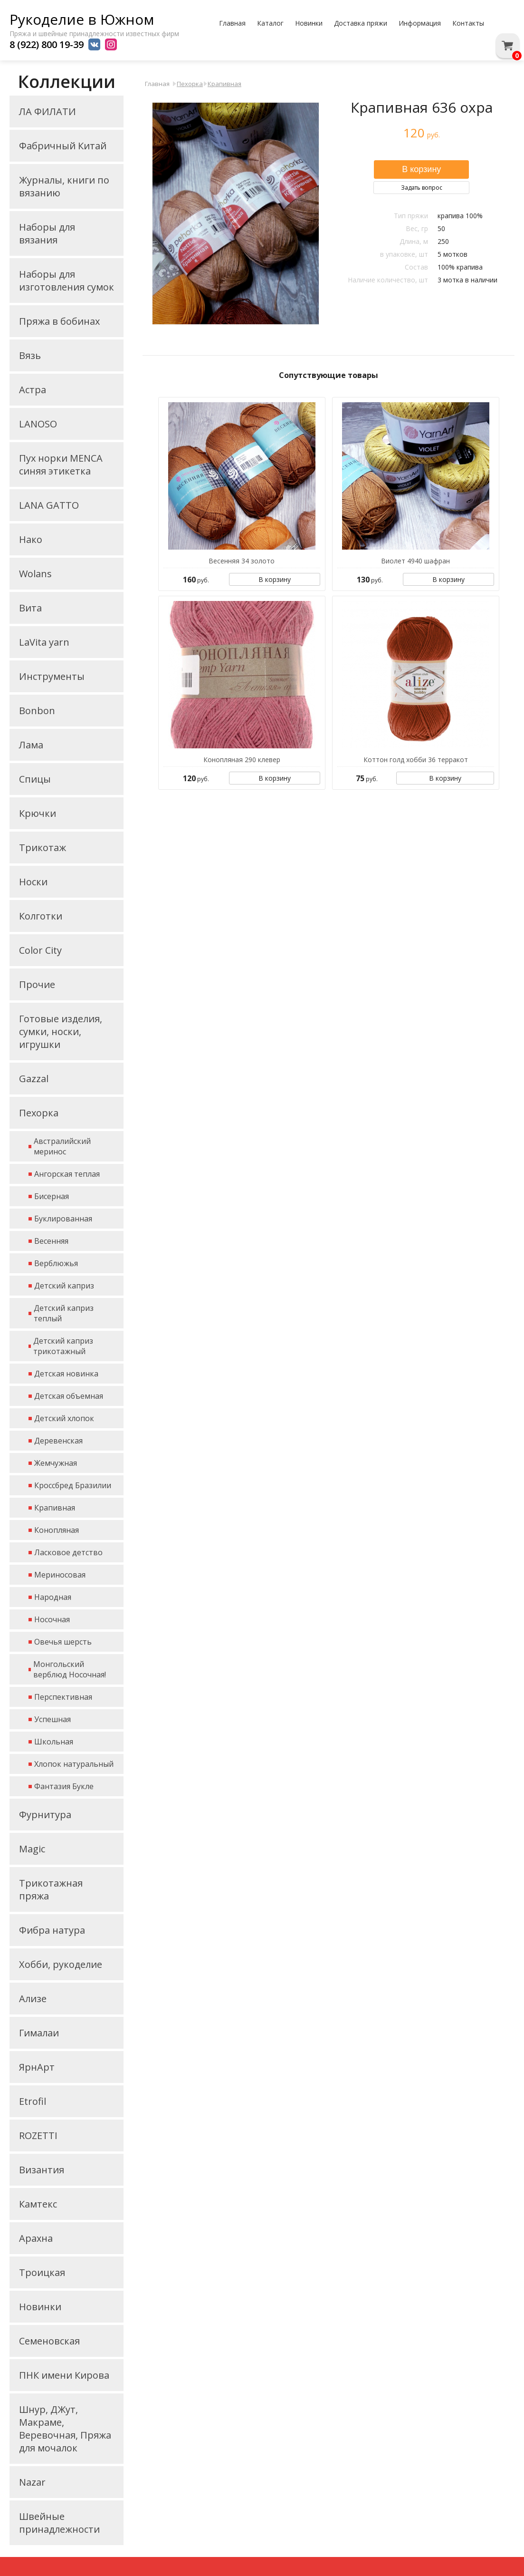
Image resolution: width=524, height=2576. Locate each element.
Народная (52, 1597)
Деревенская (58, 1440)
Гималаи (39, 2032)
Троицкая (42, 2272)
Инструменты (52, 676)
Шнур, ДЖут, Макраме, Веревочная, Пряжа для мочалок (65, 2428)
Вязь (30, 355)
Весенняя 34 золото (242, 560)
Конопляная (56, 1530)
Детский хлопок (64, 1418)
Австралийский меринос (62, 1146)
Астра (32, 389)
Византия (41, 2169)
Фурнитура (45, 1814)
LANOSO (38, 423)
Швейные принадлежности (59, 2523)
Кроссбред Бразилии (72, 1485)
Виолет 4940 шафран (415, 560)
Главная (232, 23)
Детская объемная (68, 1396)
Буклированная (63, 1218)
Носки (33, 881)
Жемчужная (55, 1463)
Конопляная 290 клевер (241, 759)
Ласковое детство (68, 1552)
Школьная (53, 1741)
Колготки (40, 916)
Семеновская (49, 2340)
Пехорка (38, 1112)
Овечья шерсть (63, 1642)
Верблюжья (56, 1263)
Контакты (468, 23)
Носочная (52, 1619)
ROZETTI (38, 2135)
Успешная (52, 1719)
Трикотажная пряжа (51, 1889)
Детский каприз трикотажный (63, 1346)
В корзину (274, 579)
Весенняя (51, 1241)
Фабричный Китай (62, 145)
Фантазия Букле (64, 1786)
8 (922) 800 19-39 (47, 44)
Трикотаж (42, 847)
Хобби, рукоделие (60, 1964)
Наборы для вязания (47, 233)
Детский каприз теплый (64, 1313)
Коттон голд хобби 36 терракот (415, 759)
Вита (30, 607)
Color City (40, 950)
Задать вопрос (421, 188)
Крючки (37, 813)
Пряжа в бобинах (59, 321)
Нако (30, 539)
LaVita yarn (44, 642)
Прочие (37, 984)
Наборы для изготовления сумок (66, 280)
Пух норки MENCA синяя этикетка (61, 464)
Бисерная (51, 1196)
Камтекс (38, 2204)
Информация (420, 23)
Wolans (35, 573)
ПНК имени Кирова (64, 2375)
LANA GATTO (49, 505)
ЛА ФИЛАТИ (47, 111)
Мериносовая (60, 1574)
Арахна (36, 2238)
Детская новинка (66, 1373)
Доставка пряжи (360, 23)
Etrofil (32, 2101)
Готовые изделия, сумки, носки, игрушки (60, 1031)
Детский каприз (64, 1285)
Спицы (35, 779)
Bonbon (37, 710)
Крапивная (54, 1507)
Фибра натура (52, 1930)
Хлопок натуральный (74, 1764)
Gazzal (33, 1078)
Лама (31, 744)
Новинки (309, 23)
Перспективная (63, 1697)
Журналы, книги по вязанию (64, 186)
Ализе (33, 1998)
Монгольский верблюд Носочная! (69, 1669)
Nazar (32, 2482)
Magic (32, 1848)
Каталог (270, 23)
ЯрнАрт (37, 2067)
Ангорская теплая (67, 1174)
